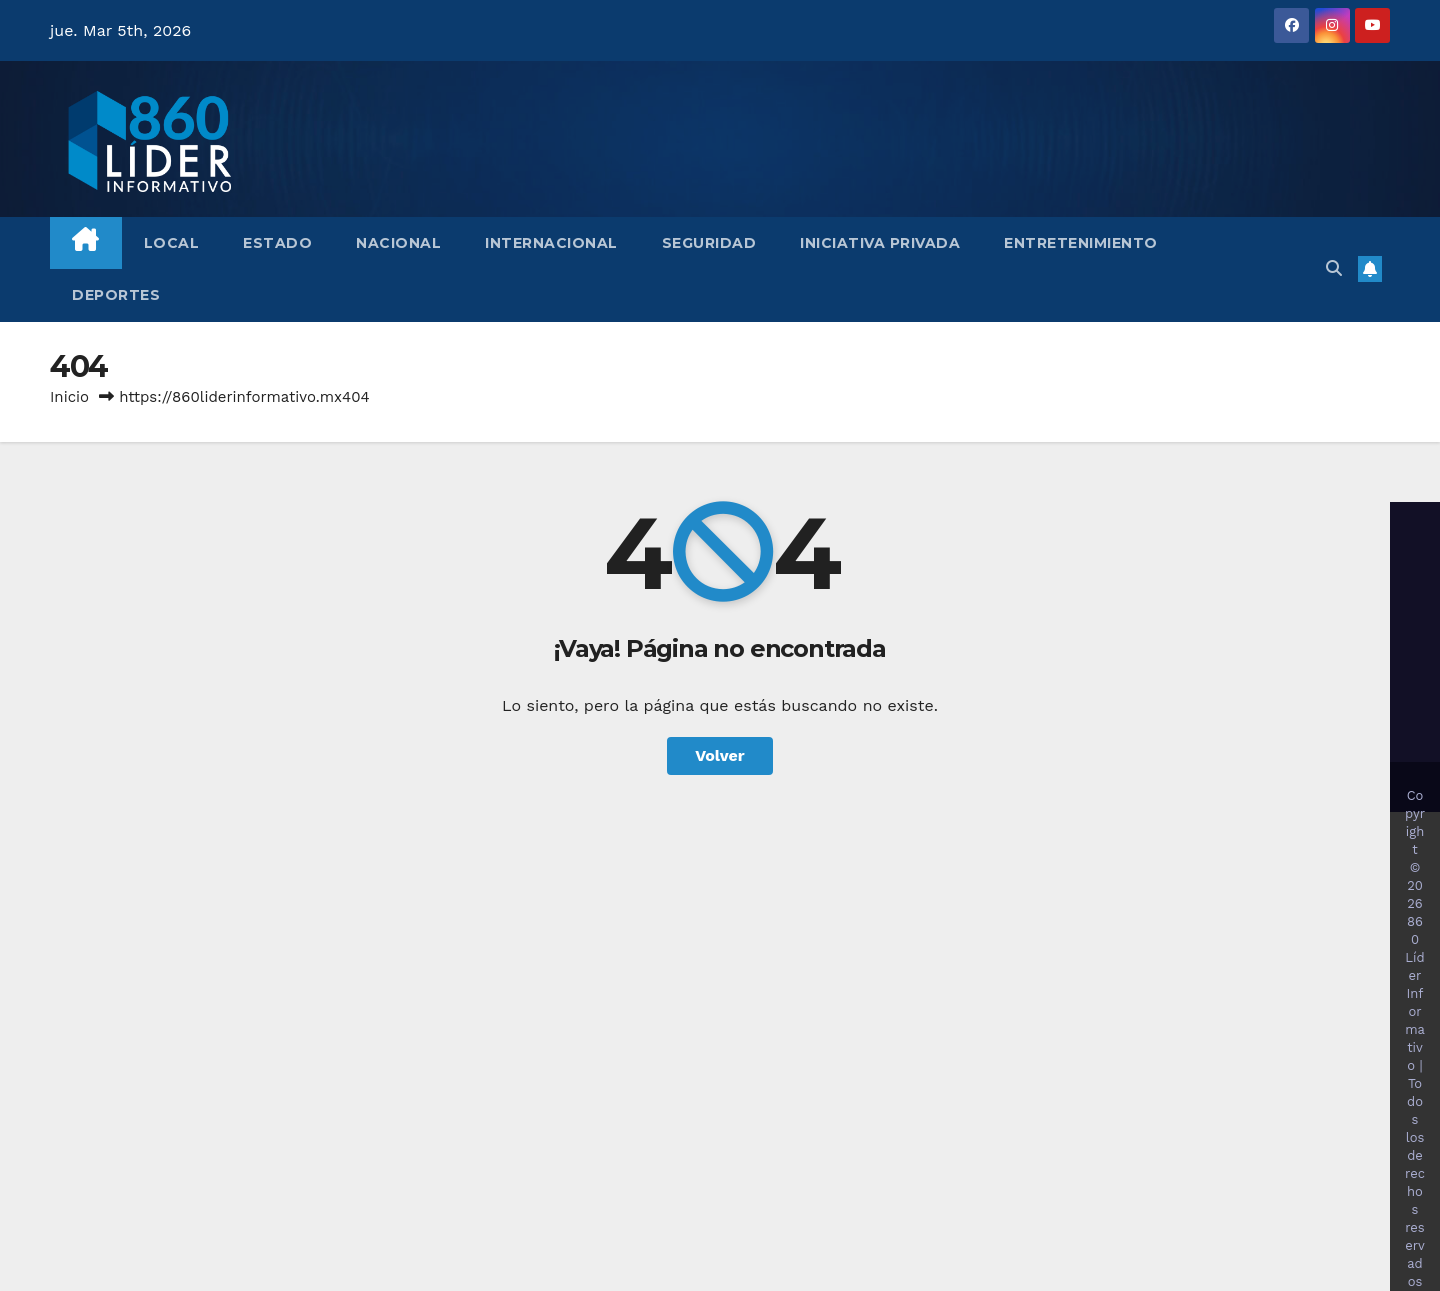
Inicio (69, 397)
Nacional (398, 243)
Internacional (551, 243)
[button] (1334, 268)
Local (172, 243)
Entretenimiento (1081, 243)
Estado (277, 243)
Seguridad (709, 243)
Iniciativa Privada (880, 243)
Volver (720, 755)
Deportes (116, 295)
